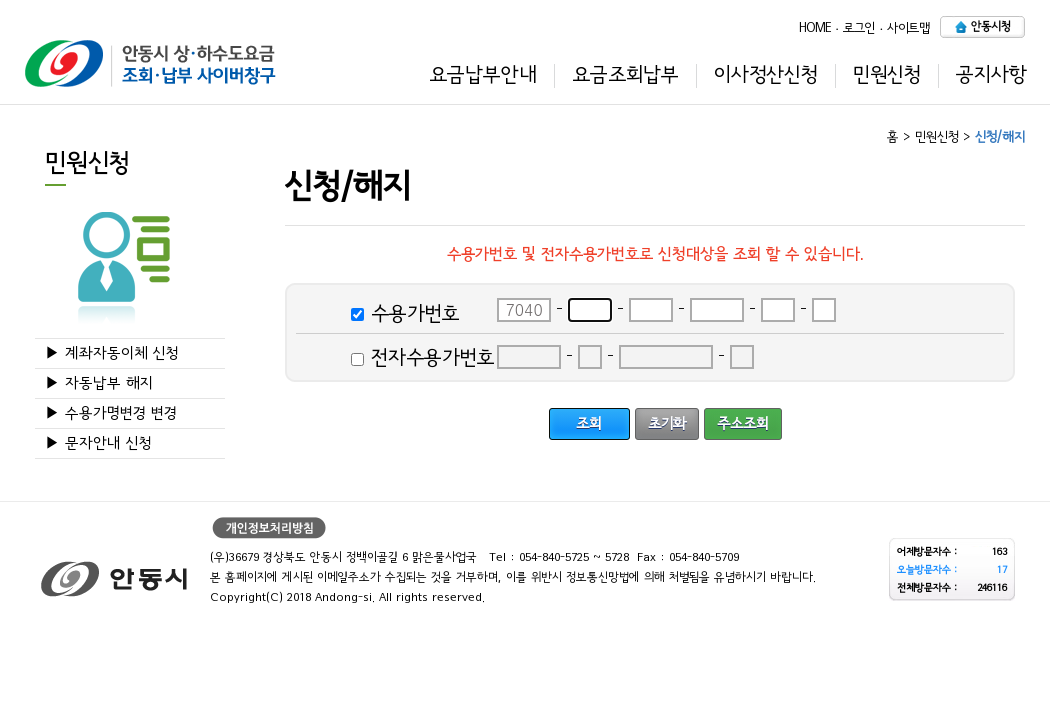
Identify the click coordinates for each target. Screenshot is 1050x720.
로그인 (859, 27)
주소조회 (743, 423)
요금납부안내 (483, 75)
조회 (589, 423)
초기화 (667, 423)
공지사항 (991, 75)
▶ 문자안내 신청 (98, 443)
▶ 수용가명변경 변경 (111, 413)
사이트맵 (908, 27)
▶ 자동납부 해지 (99, 383)
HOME (815, 27)
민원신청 (887, 75)
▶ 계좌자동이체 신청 (112, 353)
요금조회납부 (625, 75)
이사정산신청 (766, 75)
